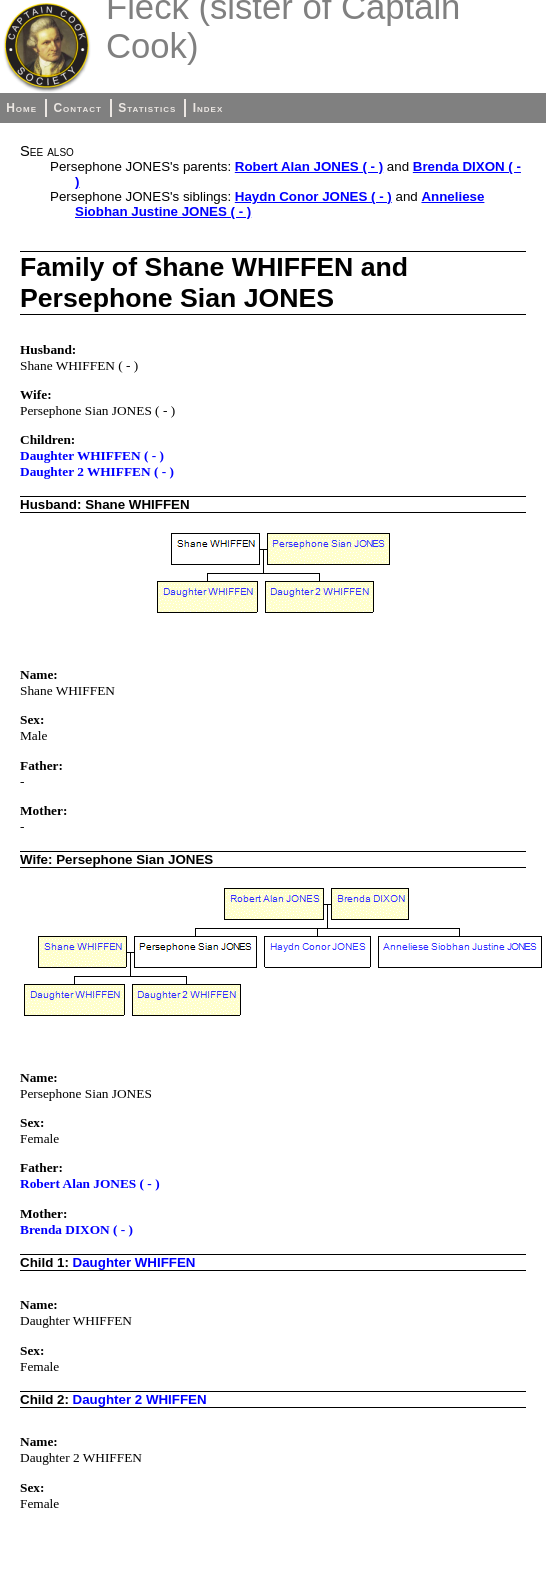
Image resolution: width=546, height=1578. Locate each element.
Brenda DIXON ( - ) (76, 1229)
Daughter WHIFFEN (134, 1262)
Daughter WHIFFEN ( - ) (92, 455)
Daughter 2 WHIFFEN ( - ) (97, 471)
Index (208, 108)
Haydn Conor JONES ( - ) (313, 196)
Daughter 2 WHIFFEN (140, 1399)
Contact (77, 108)
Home (21, 108)
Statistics (147, 108)
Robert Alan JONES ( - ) (309, 166)
